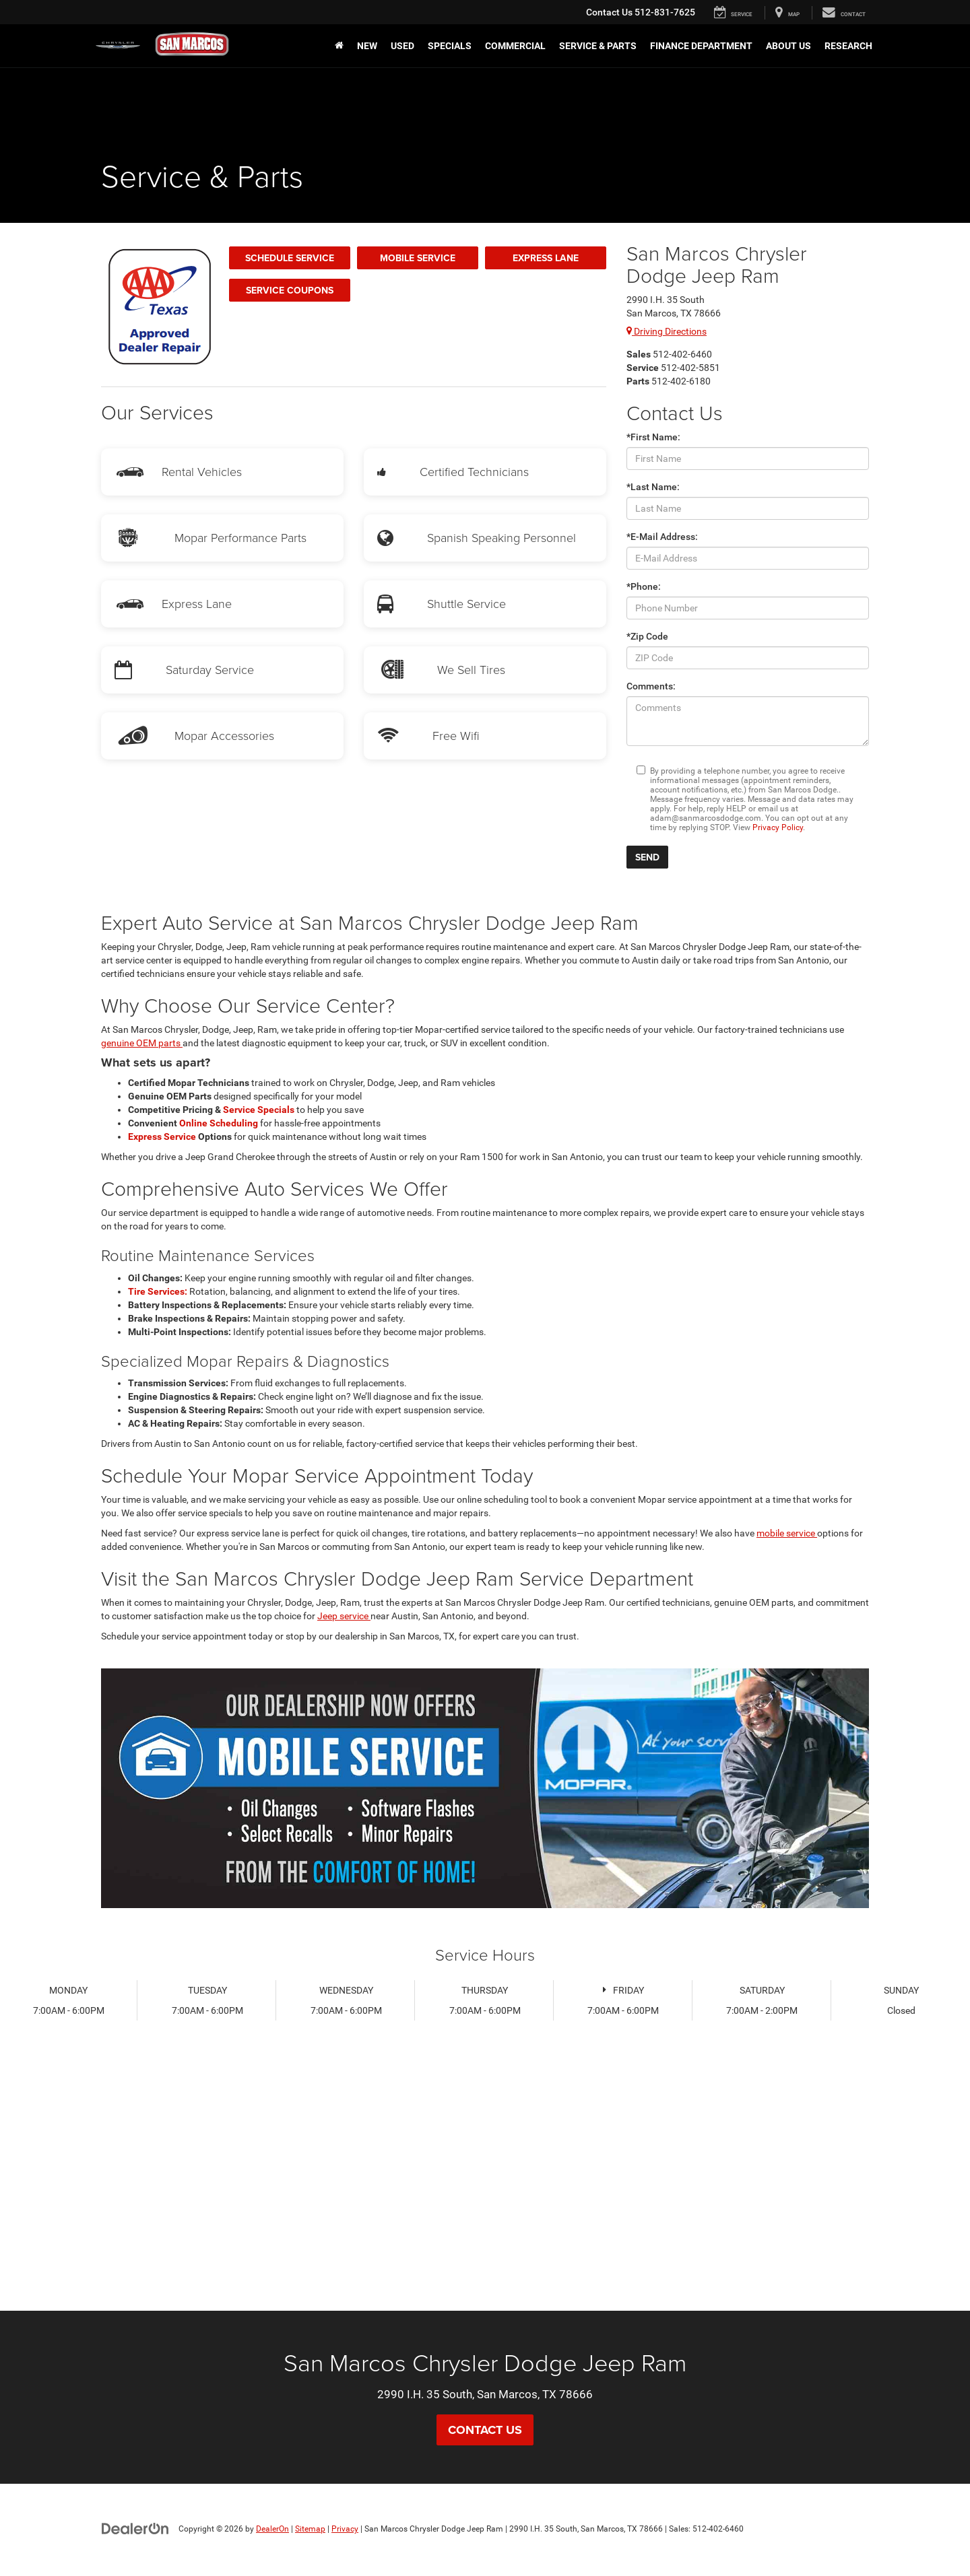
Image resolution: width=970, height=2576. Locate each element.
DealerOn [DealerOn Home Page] (272, 2529)
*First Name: (653, 437)
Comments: (651, 686)
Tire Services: (158, 1291)
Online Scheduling (219, 1123)
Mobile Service (417, 258)
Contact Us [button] (485, 2430)
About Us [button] (788, 45)
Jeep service (343, 1616)
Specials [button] (450, 45)
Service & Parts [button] (598, 45)
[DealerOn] (135, 2528)
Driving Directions (666, 331)
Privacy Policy (777, 827)
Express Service (163, 1136)
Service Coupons (289, 290)
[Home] (339, 45)
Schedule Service (289, 258)
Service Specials (259, 1109)
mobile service (786, 1533)
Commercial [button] (515, 45)
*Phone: (643, 586)
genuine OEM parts (142, 1043)
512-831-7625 (640, 12)
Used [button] (402, 45)
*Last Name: (653, 486)
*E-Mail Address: (662, 536)
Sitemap (310, 2529)
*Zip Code (647, 636)
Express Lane (546, 258)
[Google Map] (485, 2189)
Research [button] (848, 45)
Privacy (344, 2529)
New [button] (367, 45)
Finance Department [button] (701, 45)
